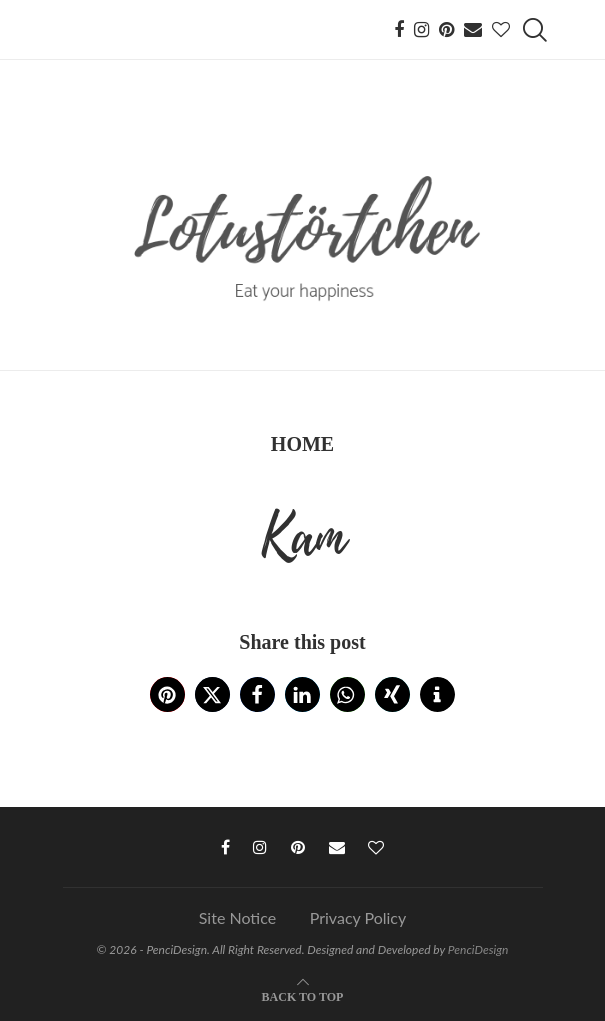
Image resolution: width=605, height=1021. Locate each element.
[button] (167, 694)
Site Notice (237, 917)
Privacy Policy (358, 917)
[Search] (533, 30)
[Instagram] (421, 30)
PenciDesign (478, 949)
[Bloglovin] (501, 30)
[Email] (473, 30)
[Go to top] (303, 995)
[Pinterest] (446, 30)
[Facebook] (399, 30)
